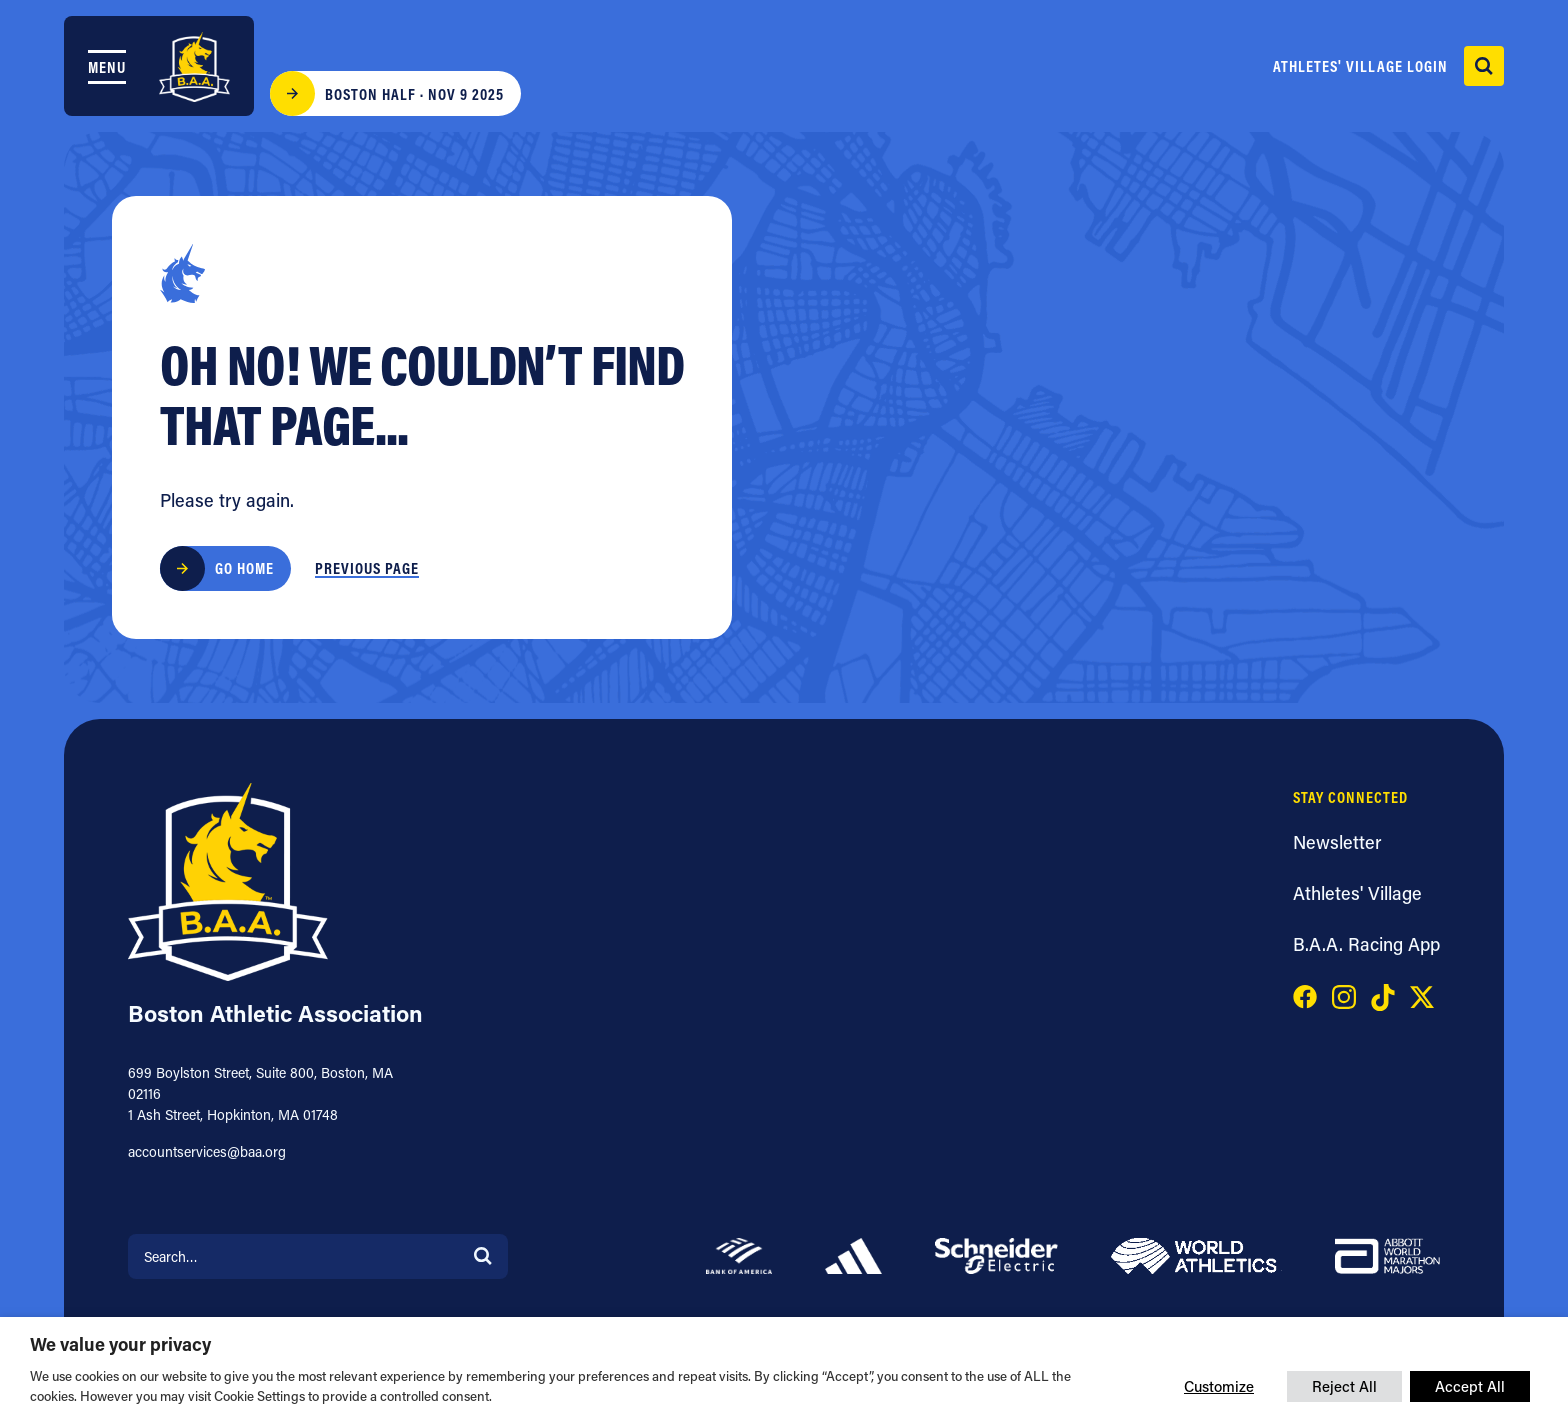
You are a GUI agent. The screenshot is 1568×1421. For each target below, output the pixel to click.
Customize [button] (1219, 1386)
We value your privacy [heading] (120, 1344)
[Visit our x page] (1422, 995)
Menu (107, 67)
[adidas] (853, 1254)
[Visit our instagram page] (1344, 995)
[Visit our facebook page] (1305, 995)
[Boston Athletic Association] (194, 67)
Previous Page (367, 568)
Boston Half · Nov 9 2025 (414, 94)
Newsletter (1337, 842)
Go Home (244, 568)
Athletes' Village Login (1360, 66)
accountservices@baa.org (207, 1151)
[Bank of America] (739, 1254)
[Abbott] (1387, 1254)
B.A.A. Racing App (1366, 944)
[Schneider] (996, 1254)
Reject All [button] (1344, 1386)
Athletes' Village (1357, 893)
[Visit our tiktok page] (1383, 995)
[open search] (1484, 66)
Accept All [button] (1470, 1386)
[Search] (483, 1254)
